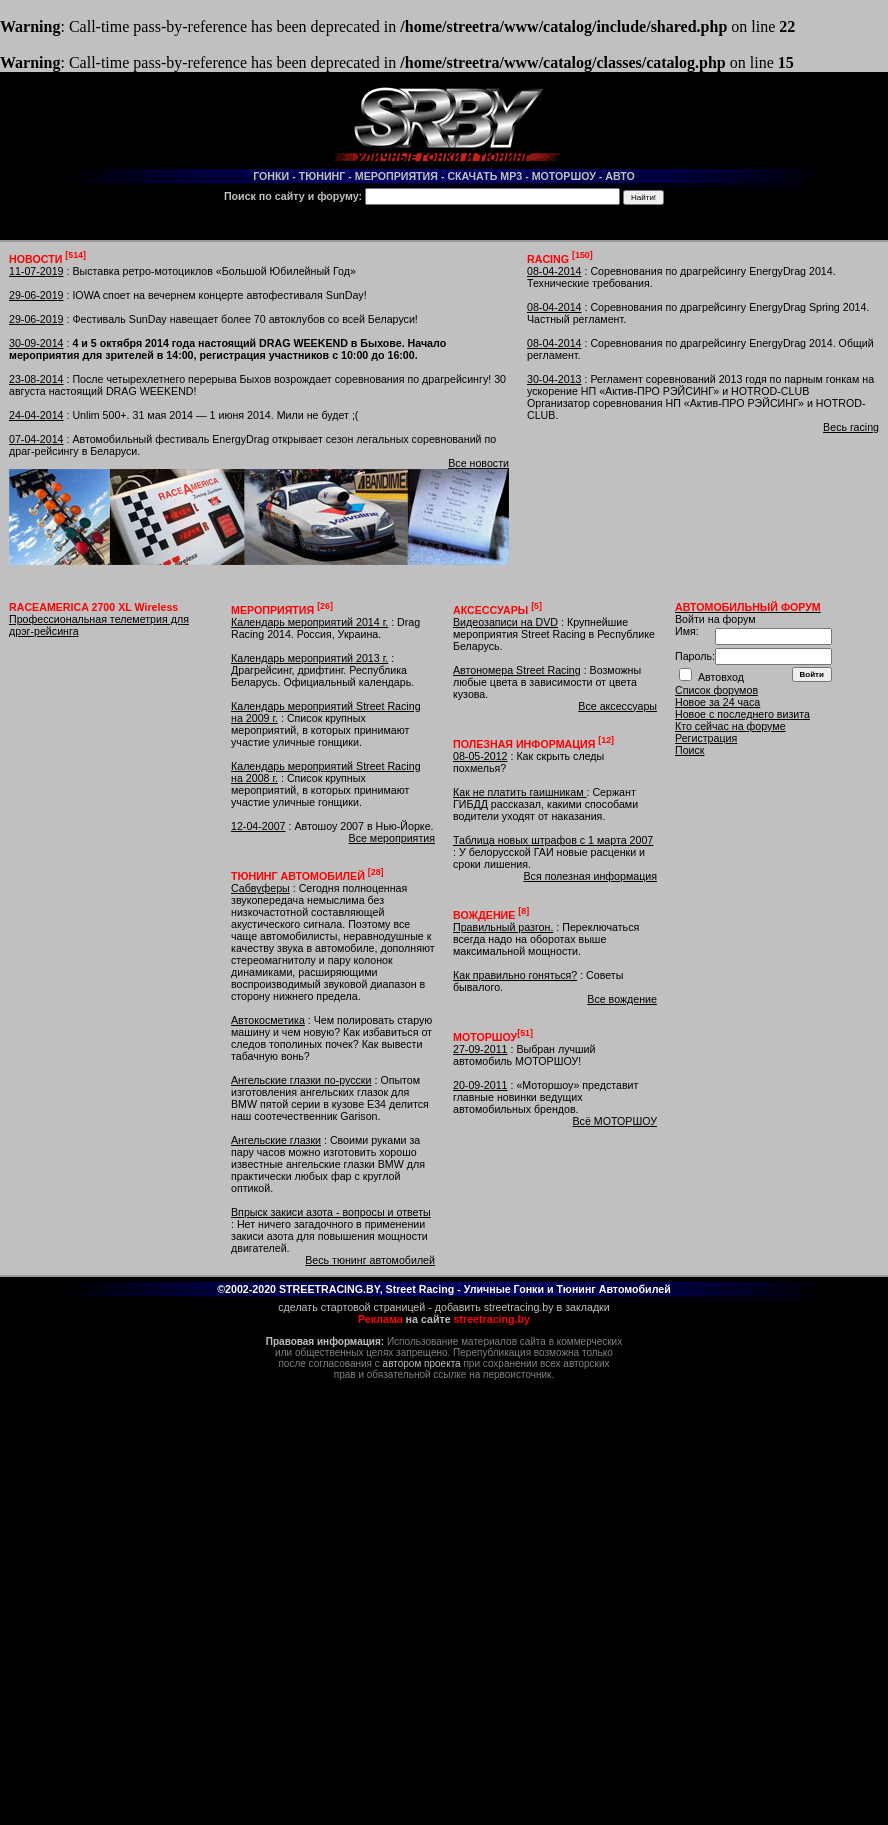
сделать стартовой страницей (351, 1307)
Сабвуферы (260, 888)
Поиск (690, 750)
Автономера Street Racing (517, 670)
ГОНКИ (271, 176)
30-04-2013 (554, 379)
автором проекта (422, 1363)
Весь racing (851, 427)
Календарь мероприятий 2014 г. (309, 622)
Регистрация (706, 738)
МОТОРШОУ (564, 176)
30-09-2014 (36, 343)
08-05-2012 (480, 756)
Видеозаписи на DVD (505, 622)
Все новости (478, 463)
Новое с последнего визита (742, 714)
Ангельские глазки (276, 1140)
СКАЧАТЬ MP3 (484, 176)
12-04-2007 (258, 826)
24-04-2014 (36, 415)
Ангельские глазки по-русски (301, 1080)
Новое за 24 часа (717, 702)
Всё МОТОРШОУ (614, 1121)
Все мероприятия (392, 838)
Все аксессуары (617, 706)
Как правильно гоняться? (515, 975)
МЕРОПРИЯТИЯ (396, 176)
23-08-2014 (36, 379)
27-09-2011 (480, 1049)
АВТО (620, 176)
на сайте (444, 1319)
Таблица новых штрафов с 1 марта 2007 (553, 840)
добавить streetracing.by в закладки (522, 1307)
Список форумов (716, 690)
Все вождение (622, 999)
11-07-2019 (36, 271)
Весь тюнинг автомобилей (370, 1260)
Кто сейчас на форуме (730, 726)
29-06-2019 (36, 295)
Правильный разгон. (503, 927)
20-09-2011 (480, 1085)
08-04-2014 (554, 271)
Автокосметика (268, 1020)
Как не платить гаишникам (519, 792)
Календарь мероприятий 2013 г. (309, 658)
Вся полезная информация (590, 876)
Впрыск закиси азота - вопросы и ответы (331, 1212)
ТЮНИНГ (322, 176)
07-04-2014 (36, 439)
